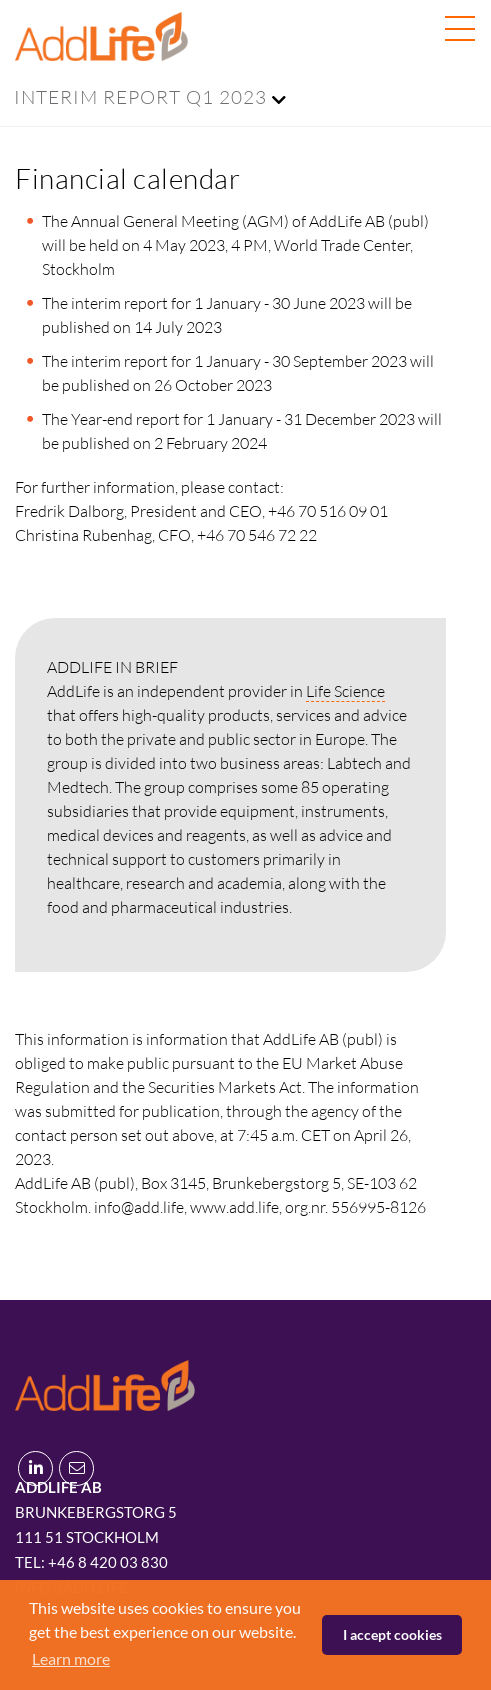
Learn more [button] (71, 1658)
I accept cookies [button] (392, 1634)
